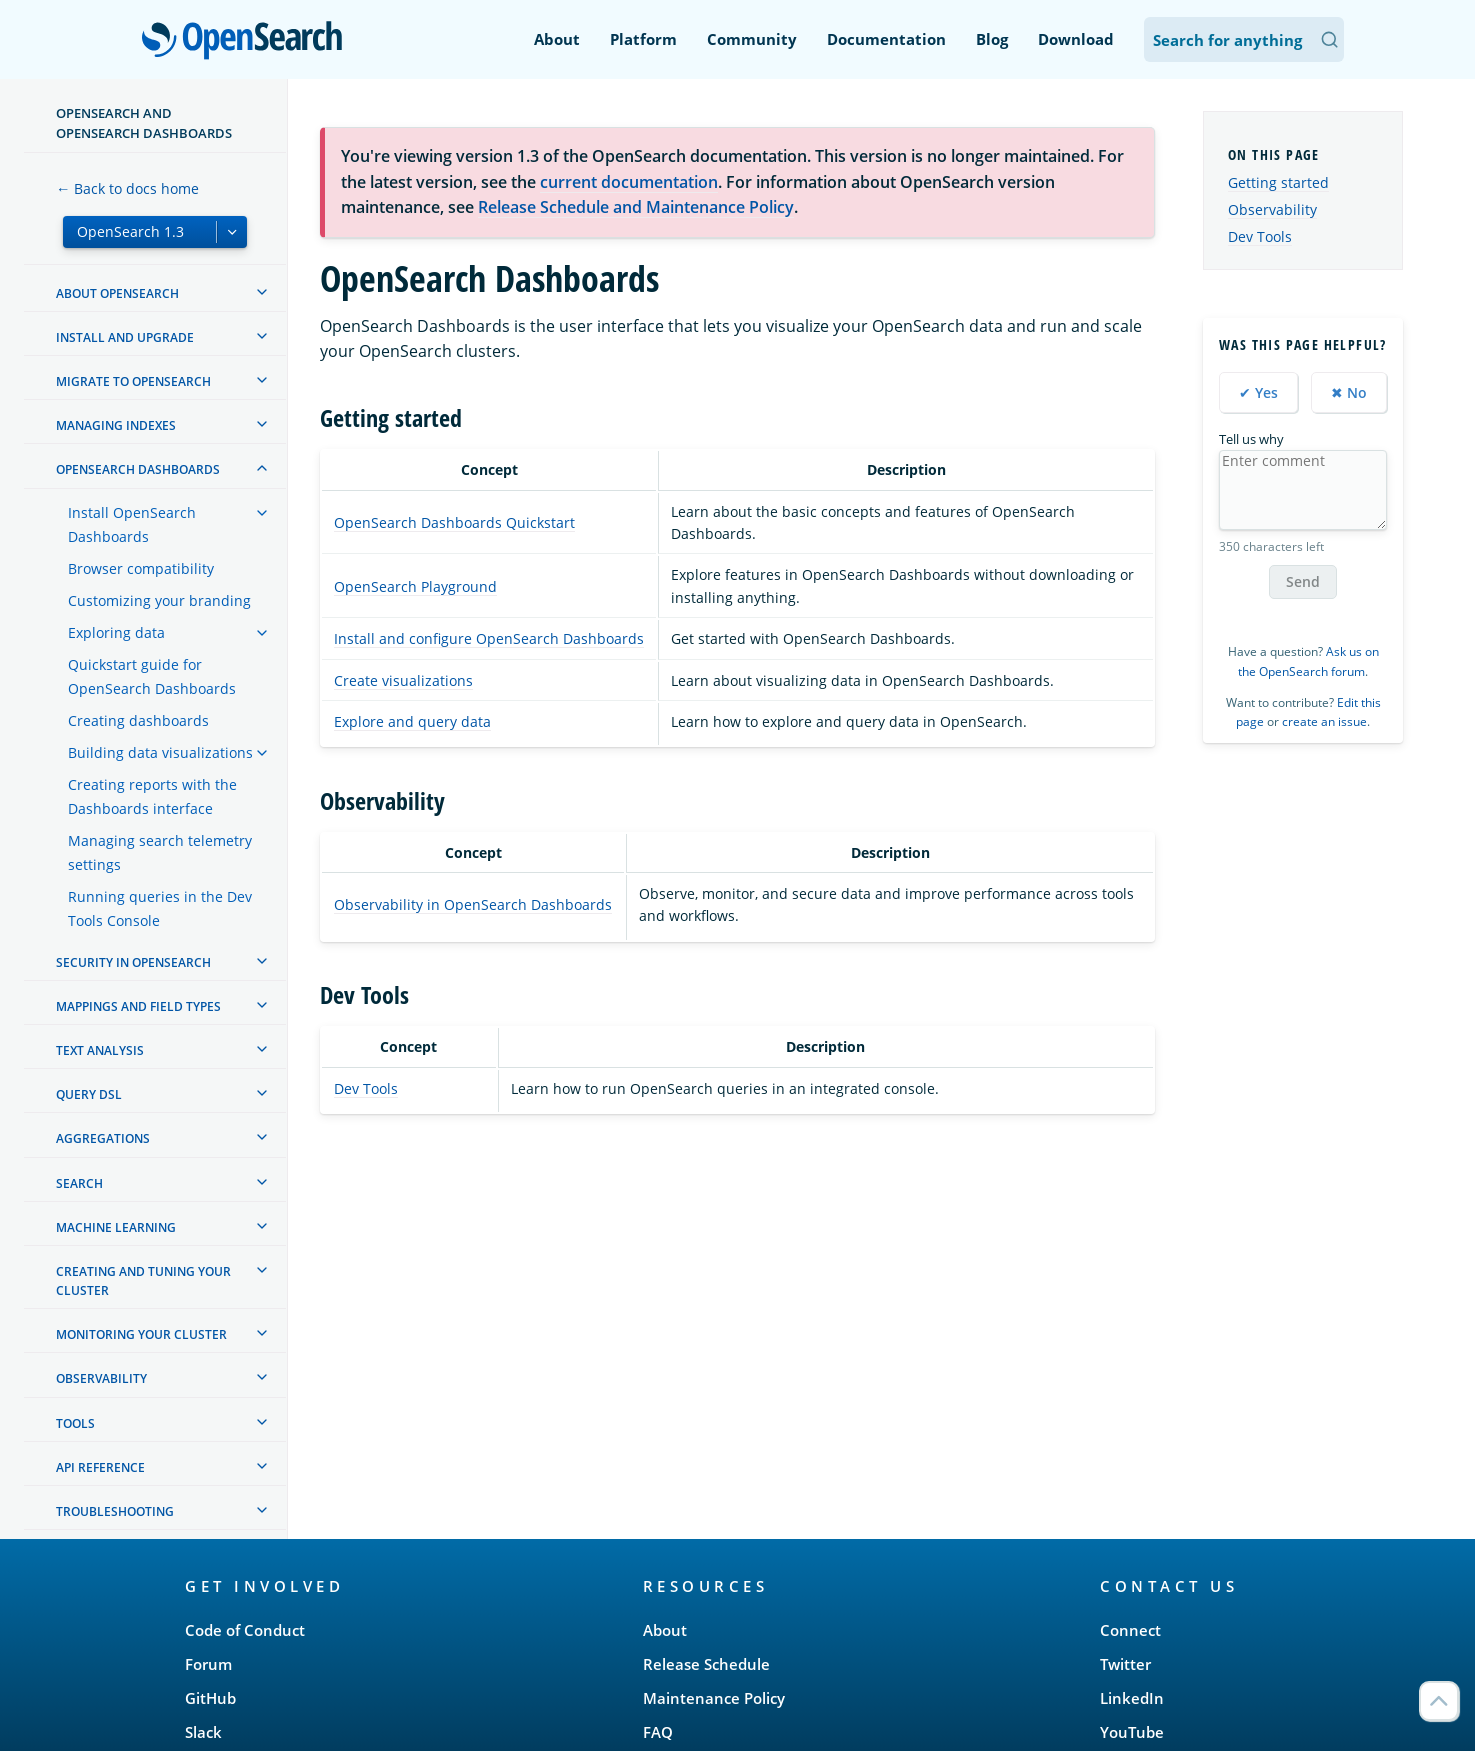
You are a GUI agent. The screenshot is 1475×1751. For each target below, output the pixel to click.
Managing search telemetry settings (160, 852)
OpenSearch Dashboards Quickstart (454, 522)
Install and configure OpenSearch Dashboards (489, 638)
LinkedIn (1132, 1698)
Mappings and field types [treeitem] (138, 1006)
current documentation (629, 182)
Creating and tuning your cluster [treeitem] (143, 1281)
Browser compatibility (141, 568)
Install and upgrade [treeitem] (125, 337)
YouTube (1132, 1732)
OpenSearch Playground (415, 586)
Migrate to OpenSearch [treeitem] (133, 381)
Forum (208, 1664)
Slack (203, 1732)
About (557, 39)
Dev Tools (366, 1088)
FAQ (658, 1732)
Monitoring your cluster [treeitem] (141, 1334)
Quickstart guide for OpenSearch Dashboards (152, 676)
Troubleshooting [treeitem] (115, 1511)
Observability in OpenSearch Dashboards (473, 904)
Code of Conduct (245, 1630)
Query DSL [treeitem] (89, 1094)
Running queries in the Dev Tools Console (160, 908)
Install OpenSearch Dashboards (132, 524)
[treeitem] (262, 292)
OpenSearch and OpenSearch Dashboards (144, 123)
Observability (1272, 209)
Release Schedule (706, 1664)
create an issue (1324, 721)
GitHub (210, 1698)
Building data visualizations (160, 752)
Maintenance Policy (714, 1698)
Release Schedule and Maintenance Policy (636, 207)
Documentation (886, 39)
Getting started (1278, 182)
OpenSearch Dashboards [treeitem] (138, 469)
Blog (992, 39)
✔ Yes (1258, 392)
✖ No (1349, 392)
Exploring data (116, 632)
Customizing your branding (159, 600)
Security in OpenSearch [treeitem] (133, 962)
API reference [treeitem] (100, 1467)
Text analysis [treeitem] (100, 1050)
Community (752, 39)
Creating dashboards (138, 720)
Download (1076, 39)
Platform (643, 39)
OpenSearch (247, 42)
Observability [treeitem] (101, 1378)
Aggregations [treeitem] (103, 1138)
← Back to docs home (127, 188)
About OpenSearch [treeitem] (117, 293)
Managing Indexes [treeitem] (116, 425)
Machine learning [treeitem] (116, 1227)
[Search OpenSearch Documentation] (1244, 39)
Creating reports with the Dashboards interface (152, 796)
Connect (1130, 1630)
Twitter (1125, 1664)
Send (1303, 581)
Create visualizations (403, 680)
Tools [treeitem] (75, 1423)
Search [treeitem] (79, 1183)
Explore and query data (412, 721)
